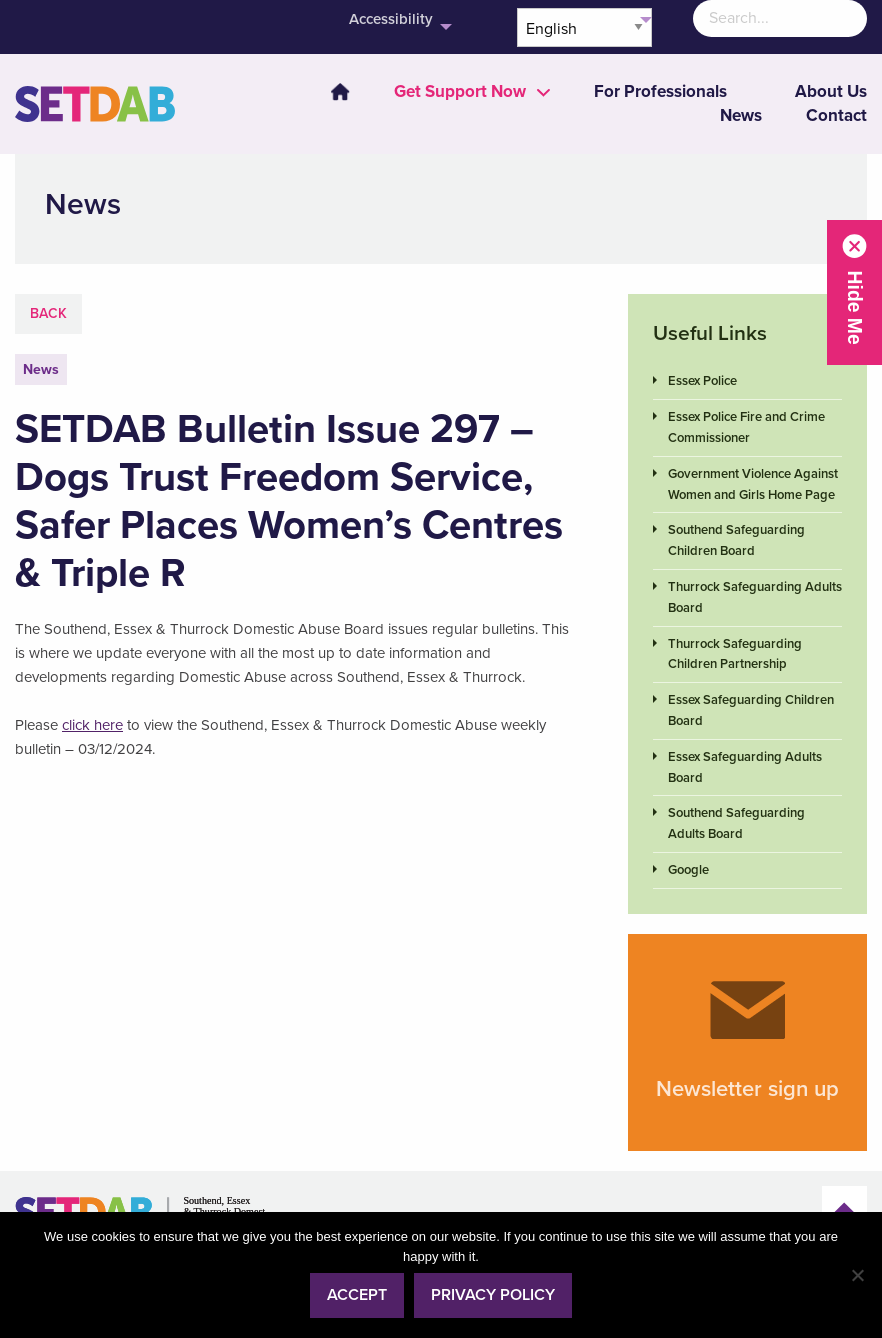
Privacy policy (493, 1295)
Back (48, 313)
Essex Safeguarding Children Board (751, 710)
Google (688, 870)
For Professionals (660, 91)
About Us (831, 91)
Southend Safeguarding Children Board (736, 540)
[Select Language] (584, 27)
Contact (836, 115)
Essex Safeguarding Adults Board (745, 767)
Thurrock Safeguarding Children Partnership (735, 654)
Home (340, 92)
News (741, 115)
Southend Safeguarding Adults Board (736, 823)
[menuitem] (328, 92)
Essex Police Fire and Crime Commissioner (746, 427)
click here (92, 725)
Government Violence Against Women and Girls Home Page (753, 484)
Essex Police (702, 381)
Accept (357, 1295)
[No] (857, 1275)
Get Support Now (460, 91)
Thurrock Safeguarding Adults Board (755, 597)
